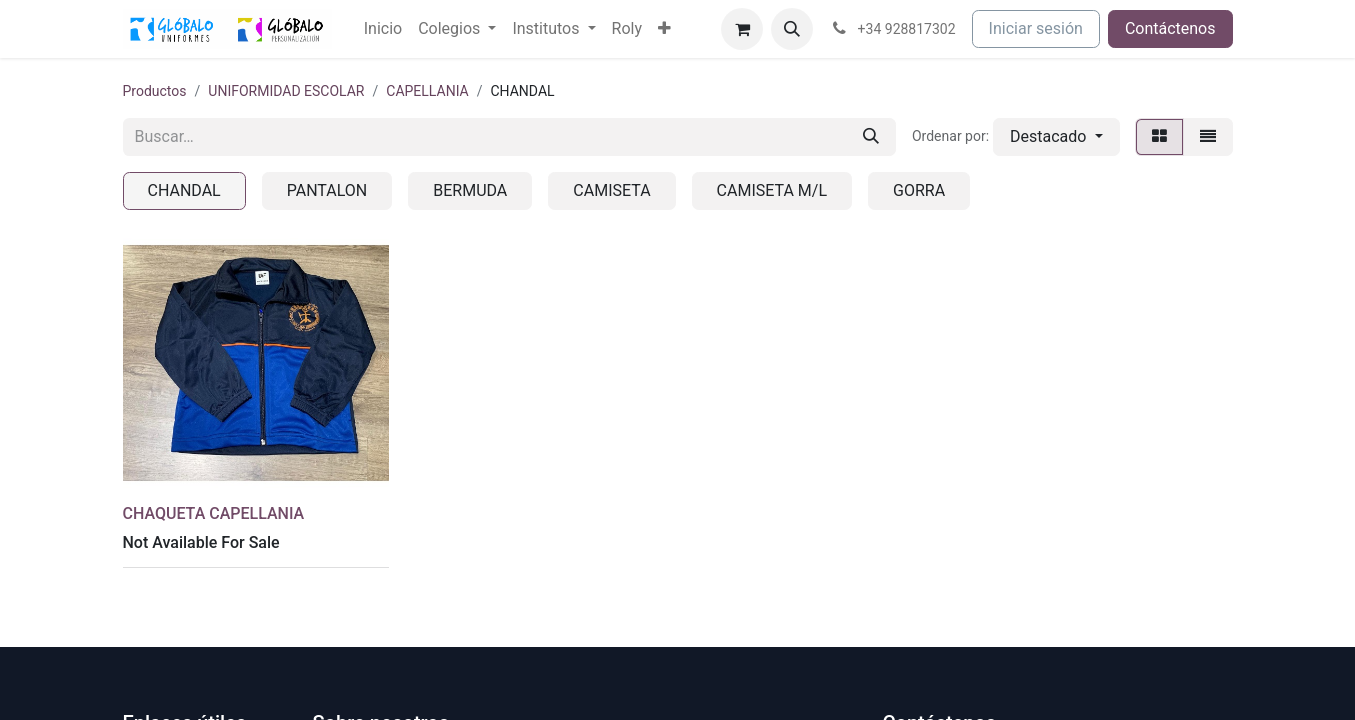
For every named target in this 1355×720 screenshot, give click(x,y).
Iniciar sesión (1036, 28)
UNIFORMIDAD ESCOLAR (286, 91)
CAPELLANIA (427, 91)
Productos (155, 91)
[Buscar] (871, 137)
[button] (792, 29)
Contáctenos (1170, 28)
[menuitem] (383, 29)
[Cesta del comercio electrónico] (742, 29)
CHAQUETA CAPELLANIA (214, 513)
